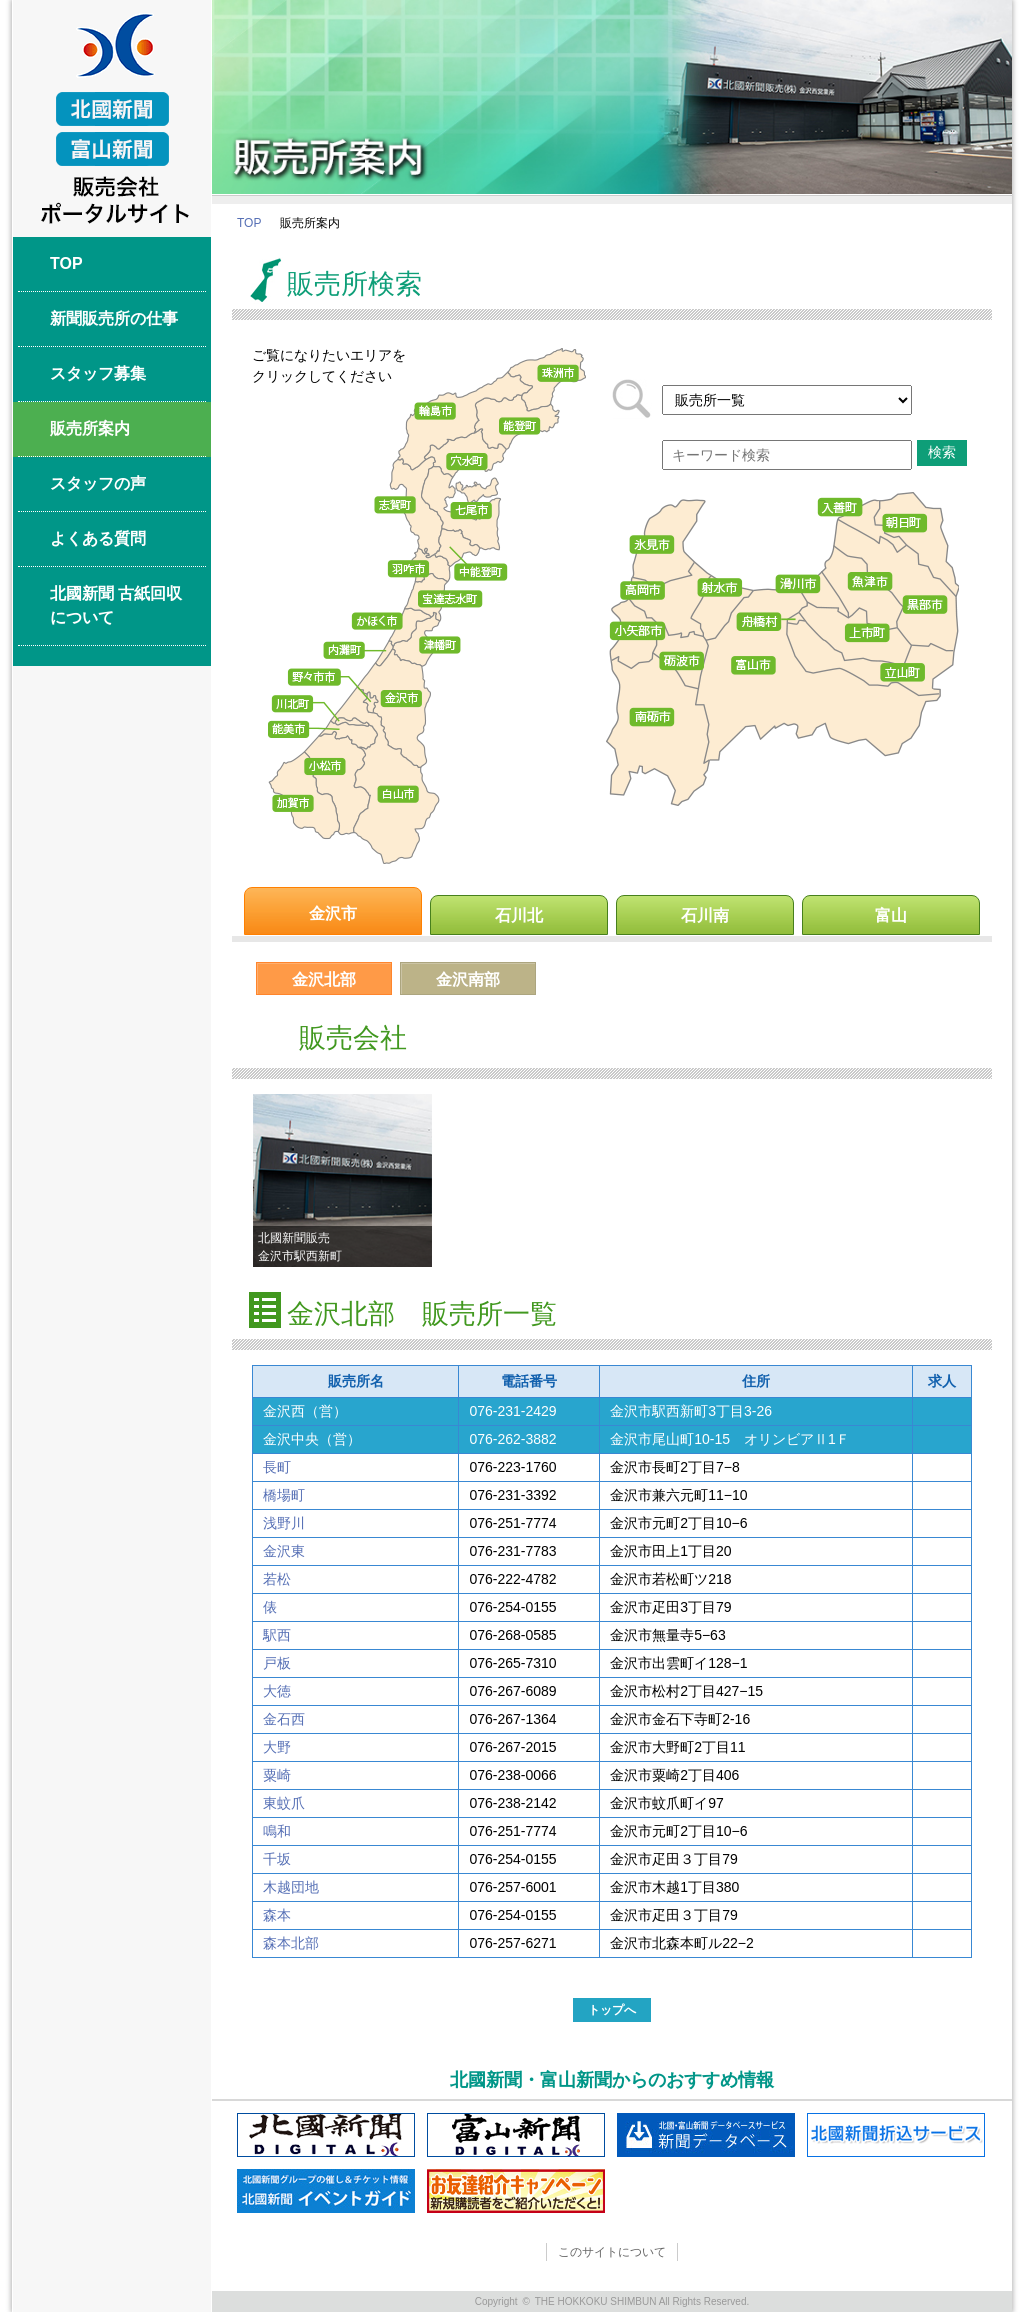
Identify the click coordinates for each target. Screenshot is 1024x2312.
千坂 (277, 1859)
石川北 (519, 915)
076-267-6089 (512, 1691)
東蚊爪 (284, 1803)
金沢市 (333, 913)
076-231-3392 (512, 1495)
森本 (277, 1915)
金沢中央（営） (312, 1439)
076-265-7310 (512, 1663)
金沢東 (284, 1551)
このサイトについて (612, 2252)
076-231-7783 (512, 1551)
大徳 (277, 1691)
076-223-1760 (512, 1467)
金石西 (284, 1719)
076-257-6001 (512, 1887)
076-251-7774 (512, 1523)
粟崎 (277, 1775)
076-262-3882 (512, 1439)
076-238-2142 (512, 1803)
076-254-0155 (512, 1607)
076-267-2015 (512, 1747)
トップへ (612, 2010)
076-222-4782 (512, 1579)
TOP (249, 223)
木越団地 (291, 1887)
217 (787, 400)
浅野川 (284, 1523)
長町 (277, 1467)
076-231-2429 (512, 1411)
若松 (277, 1579)
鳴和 (277, 1831)
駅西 (277, 1635)
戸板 (277, 1663)
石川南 (705, 915)
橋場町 (284, 1495)
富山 (891, 915)
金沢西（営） (305, 1411)
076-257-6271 (512, 1943)
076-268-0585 (512, 1635)
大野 (277, 1747)
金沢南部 (468, 979)
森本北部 (291, 1943)
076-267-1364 (512, 1719)
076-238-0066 (512, 1775)
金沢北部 (324, 979)
